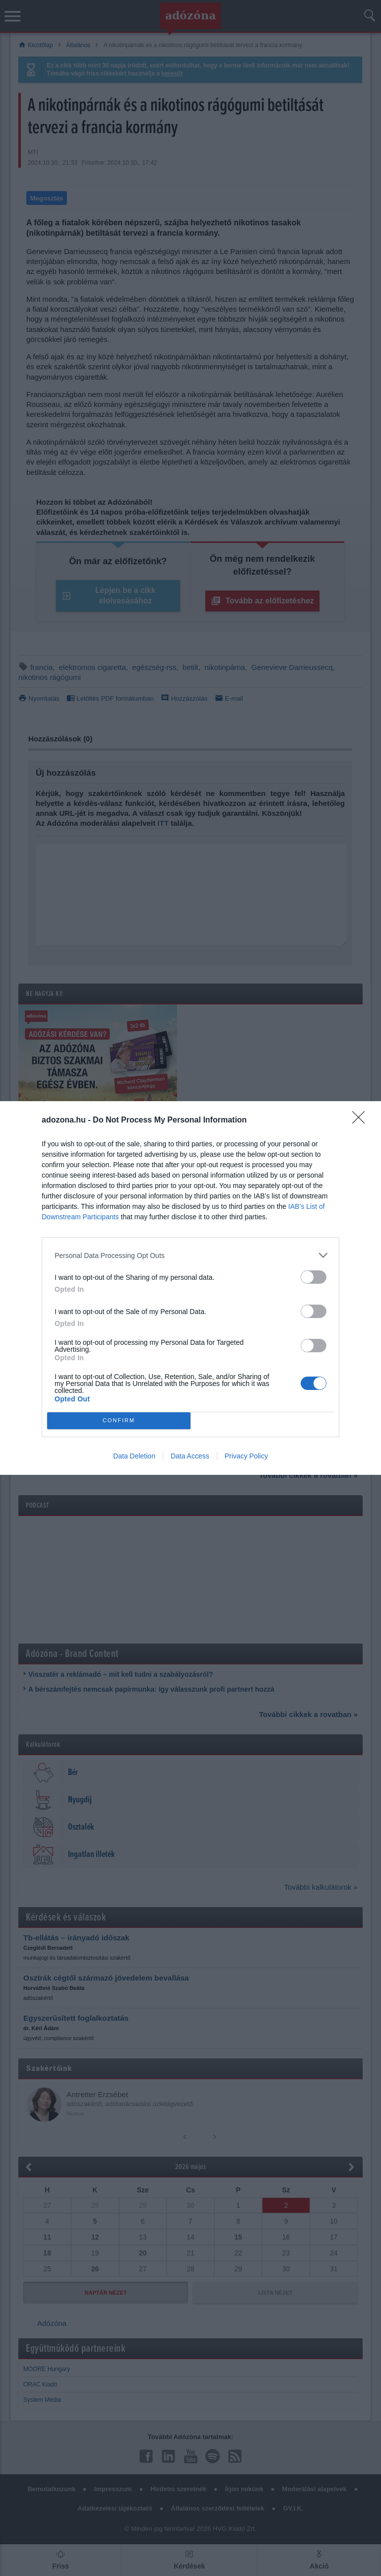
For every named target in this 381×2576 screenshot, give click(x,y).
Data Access (190, 1456)
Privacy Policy (246, 1456)
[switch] (313, 1277)
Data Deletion (134, 1456)
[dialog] (190, 1288)
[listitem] (190, 1255)
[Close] (361, 1120)
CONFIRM (118, 1421)
